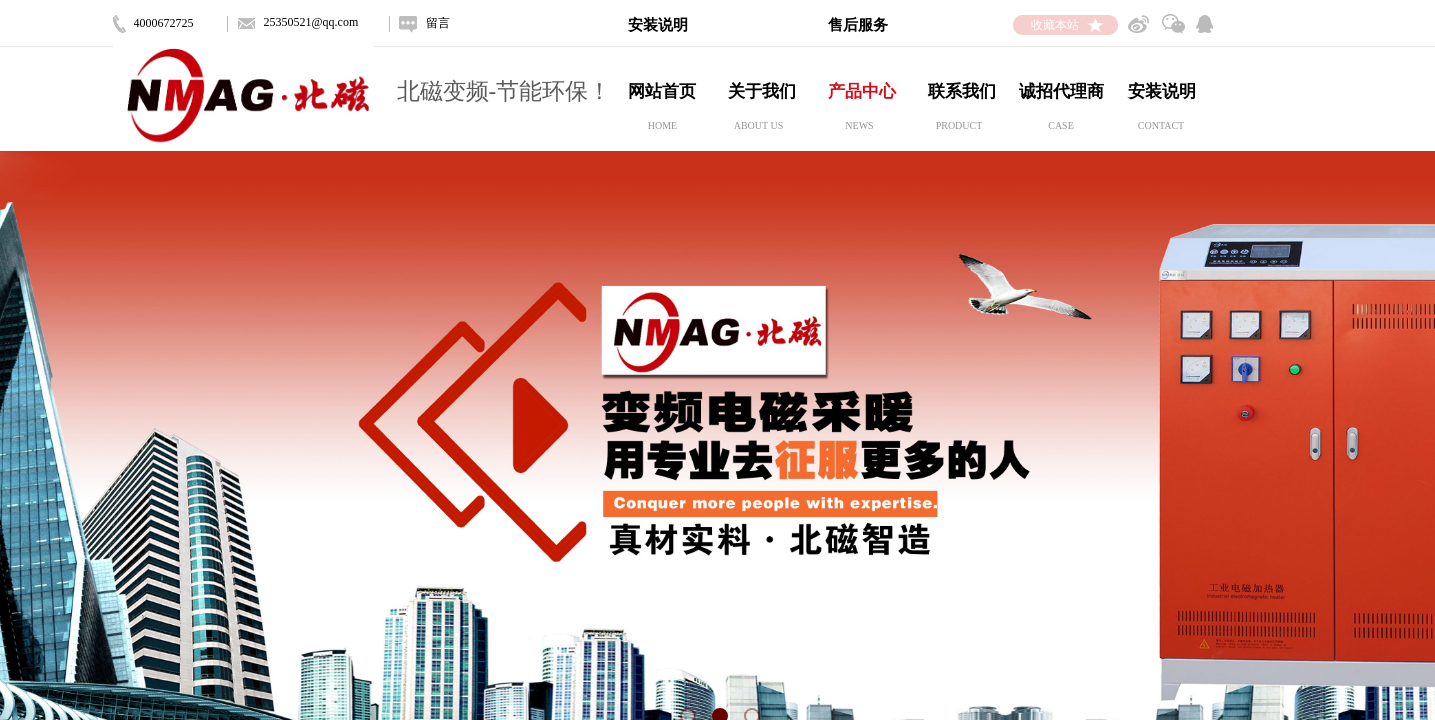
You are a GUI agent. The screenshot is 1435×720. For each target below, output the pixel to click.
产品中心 (862, 91)
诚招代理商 (1061, 91)
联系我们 (962, 91)
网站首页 (662, 91)
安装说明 (1162, 91)
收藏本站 (1055, 25)
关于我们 (762, 91)
